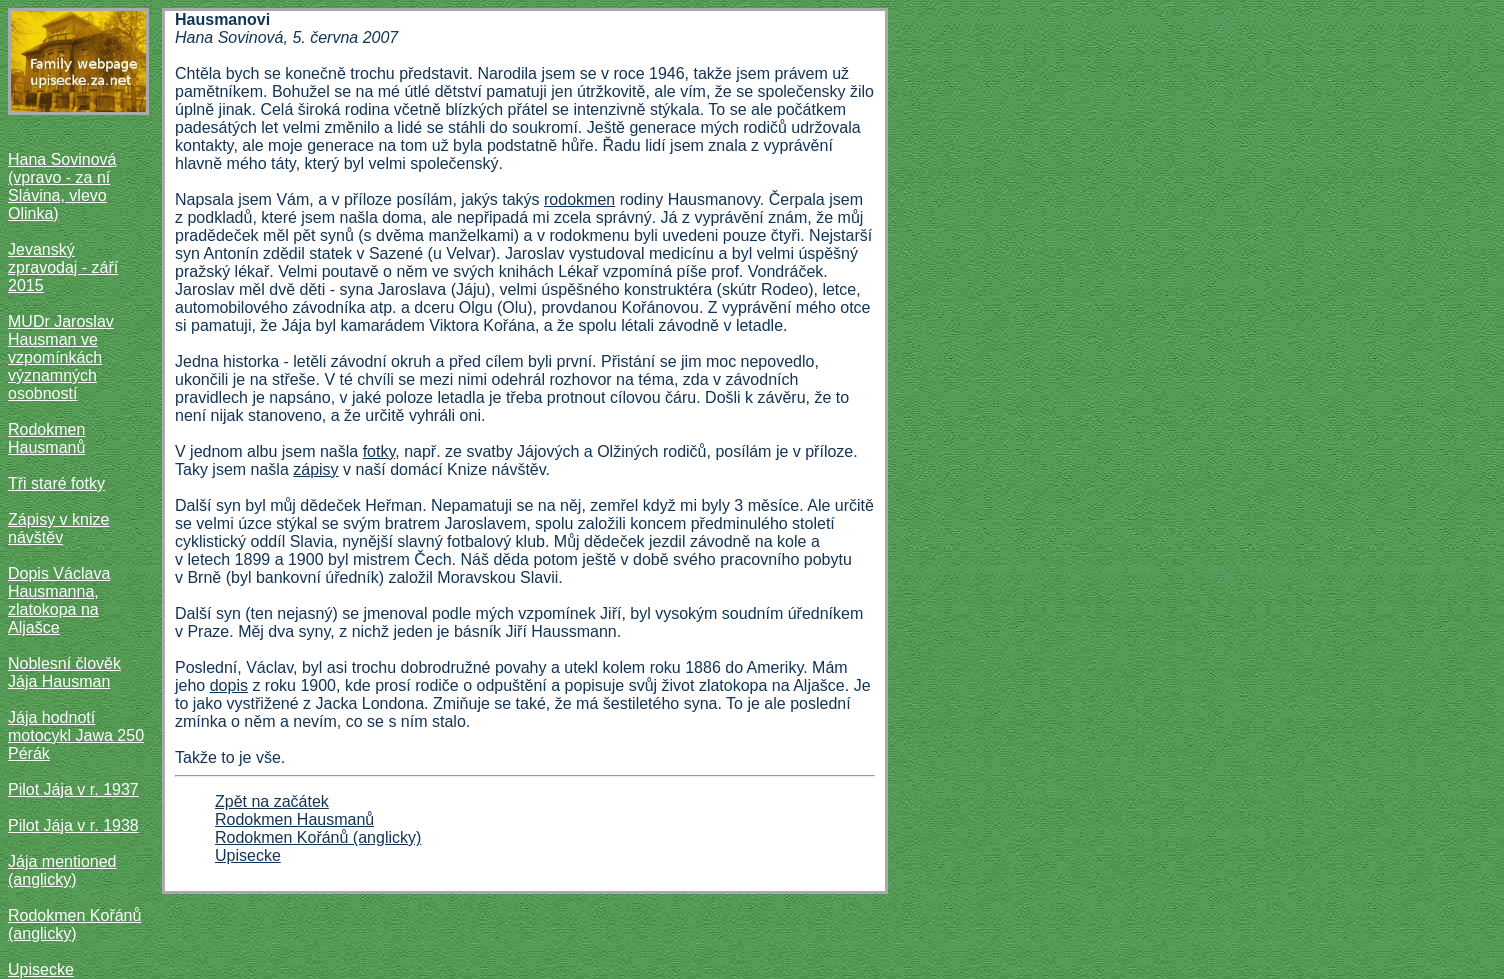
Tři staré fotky (56, 483)
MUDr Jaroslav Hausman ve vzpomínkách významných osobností (61, 357)
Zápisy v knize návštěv (58, 528)
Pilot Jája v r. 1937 (73, 789)
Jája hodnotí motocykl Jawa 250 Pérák (76, 735)
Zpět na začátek (272, 801)
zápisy (315, 469)
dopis (229, 685)
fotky (379, 451)
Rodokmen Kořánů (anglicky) (74, 924)
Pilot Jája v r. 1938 (73, 825)
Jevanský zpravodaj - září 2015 (63, 267)
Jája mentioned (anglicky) (62, 870)
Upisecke (41, 969)
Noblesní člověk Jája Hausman (64, 672)
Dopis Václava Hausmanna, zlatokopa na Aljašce (59, 600)
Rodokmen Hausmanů (46, 438)
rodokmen (579, 199)
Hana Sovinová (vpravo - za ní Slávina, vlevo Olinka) (62, 186)
